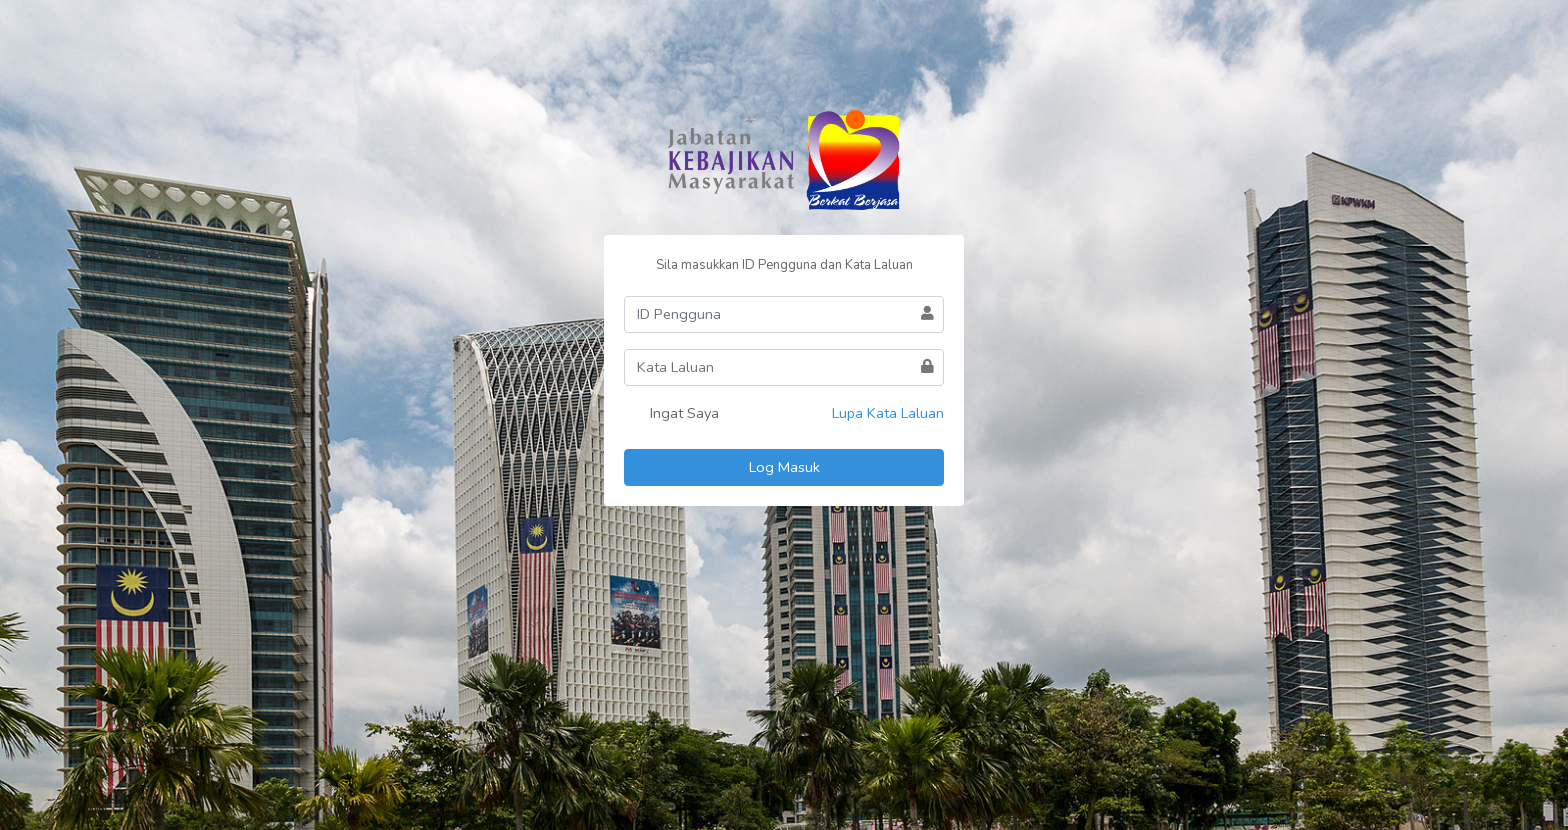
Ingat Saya (671, 414)
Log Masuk (784, 467)
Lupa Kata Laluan (888, 413)
